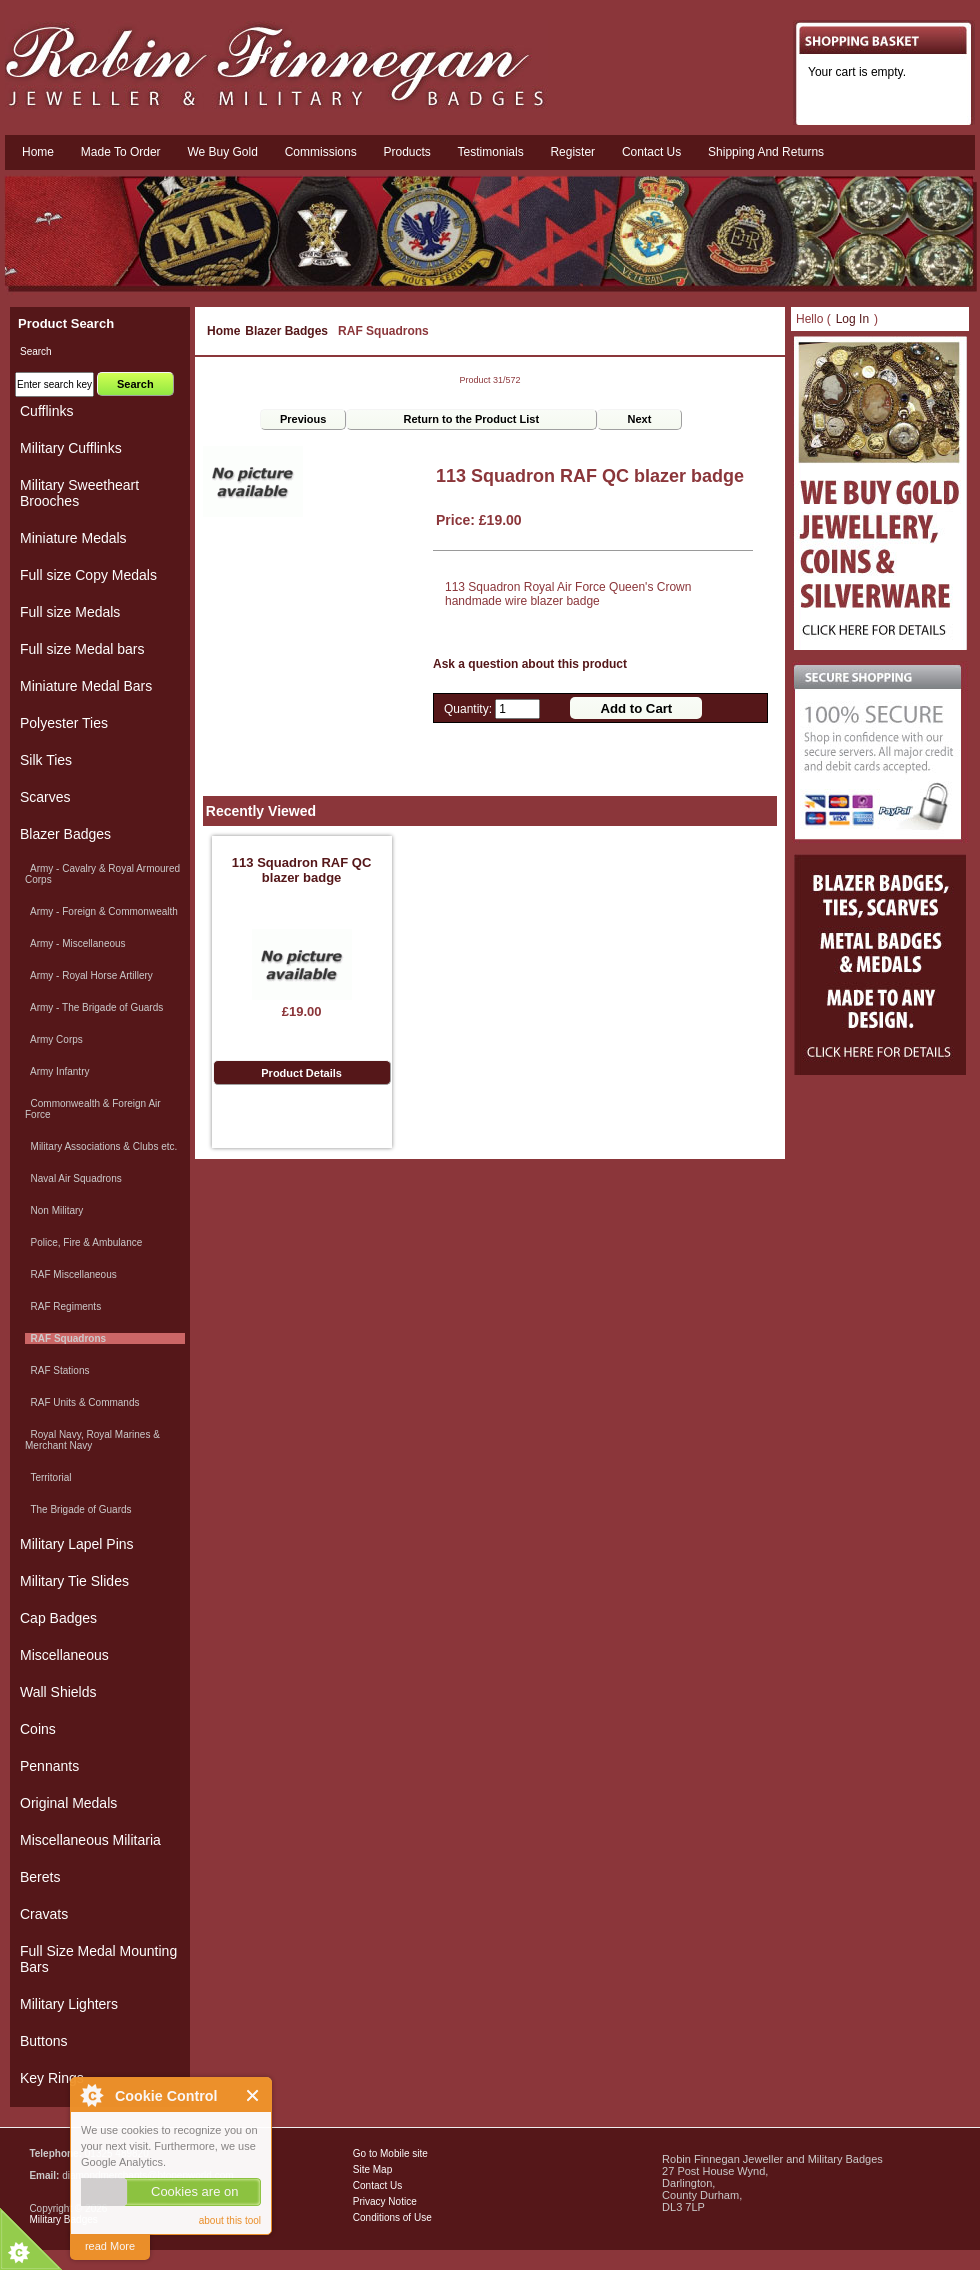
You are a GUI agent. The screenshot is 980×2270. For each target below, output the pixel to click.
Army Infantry (57, 1071)
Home (38, 152)
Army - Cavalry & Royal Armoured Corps (102, 874)
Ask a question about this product (530, 664)
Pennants (49, 1766)
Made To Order (121, 152)
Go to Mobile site (390, 2153)
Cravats (44, 1914)
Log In (852, 319)
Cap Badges (58, 1618)
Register (572, 152)
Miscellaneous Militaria (90, 1840)
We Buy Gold (222, 152)
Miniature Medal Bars (86, 686)
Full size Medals (70, 612)
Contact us (651, 152)
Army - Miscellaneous (75, 943)
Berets (40, 1877)
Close (253, 2095)
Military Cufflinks (71, 448)
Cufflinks (46, 411)
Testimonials (491, 152)
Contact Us (377, 2185)
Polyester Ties (64, 723)
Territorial (48, 1477)
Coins (38, 1729)
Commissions (321, 152)
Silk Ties (46, 760)
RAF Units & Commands (82, 1402)
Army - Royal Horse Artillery (89, 975)
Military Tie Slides (74, 1581)
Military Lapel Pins (77, 1544)
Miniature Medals (73, 538)
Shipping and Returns (766, 152)
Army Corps (54, 1039)
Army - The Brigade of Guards (94, 1007)
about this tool (230, 2220)
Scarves (45, 797)
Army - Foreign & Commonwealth (101, 911)
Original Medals (68, 1803)
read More (110, 2246)
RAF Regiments (63, 1306)
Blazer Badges (286, 331)
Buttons (43, 2041)
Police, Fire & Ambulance (83, 1242)
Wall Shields (58, 1692)
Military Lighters (69, 2004)
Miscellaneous (64, 1655)
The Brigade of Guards (78, 1509)
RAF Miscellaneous (71, 1274)
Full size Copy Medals (88, 575)
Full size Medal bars (82, 649)
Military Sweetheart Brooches (79, 493)
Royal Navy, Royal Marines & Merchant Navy (92, 1440)
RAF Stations (57, 1370)
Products (406, 152)
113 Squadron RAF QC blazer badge (301, 870)
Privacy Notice (385, 2201)
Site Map (372, 2169)
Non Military (54, 1210)
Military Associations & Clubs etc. (101, 1146)
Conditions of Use (392, 2217)
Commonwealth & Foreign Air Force (93, 1109)
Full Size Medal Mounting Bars (98, 1959)
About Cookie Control (91, 2095)
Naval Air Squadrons (73, 1178)
